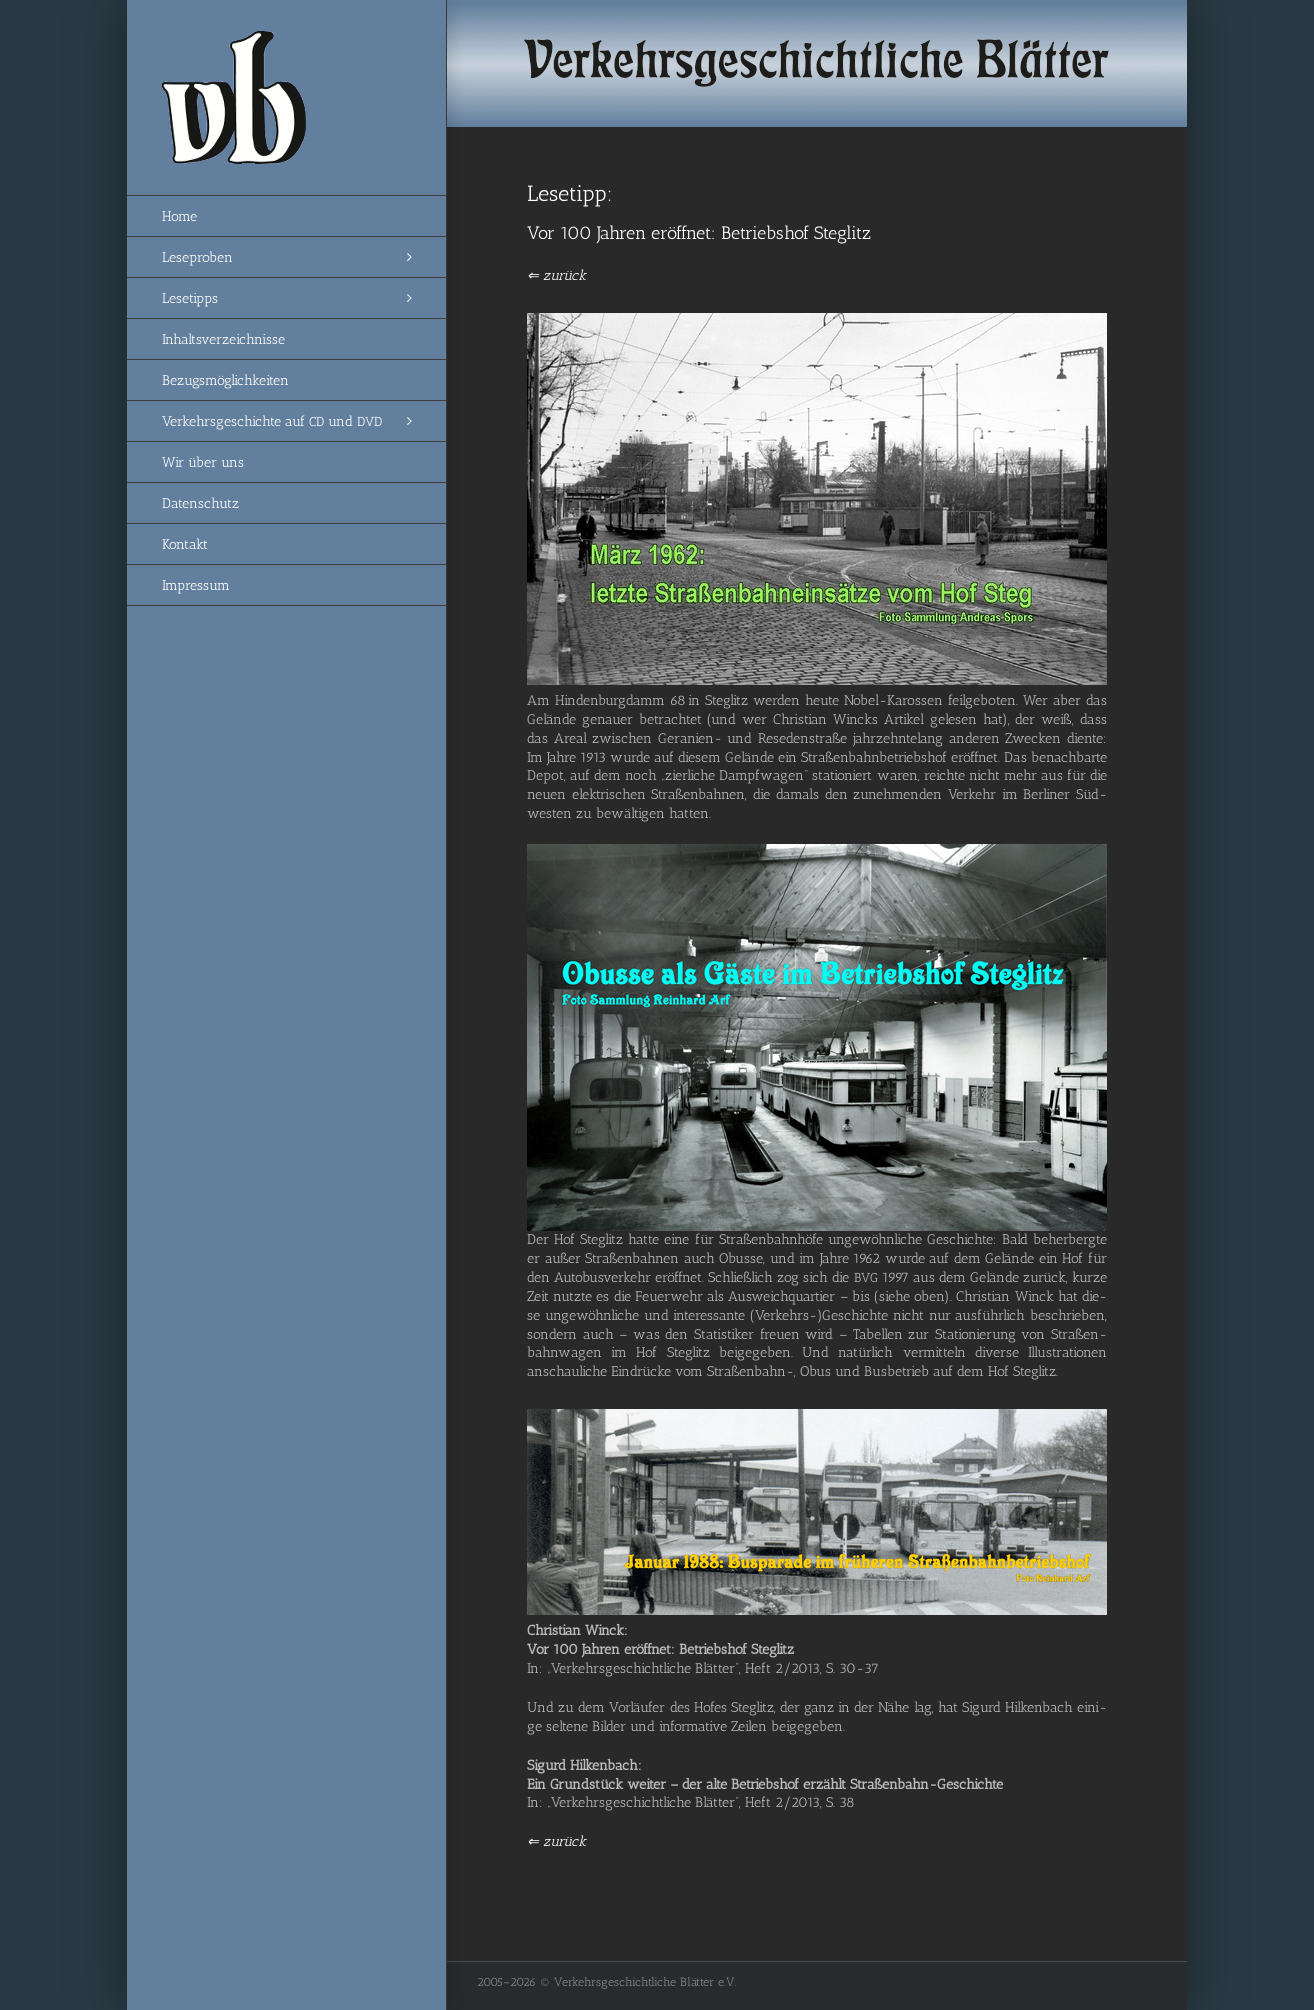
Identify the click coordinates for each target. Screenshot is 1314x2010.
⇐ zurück (556, 275)
